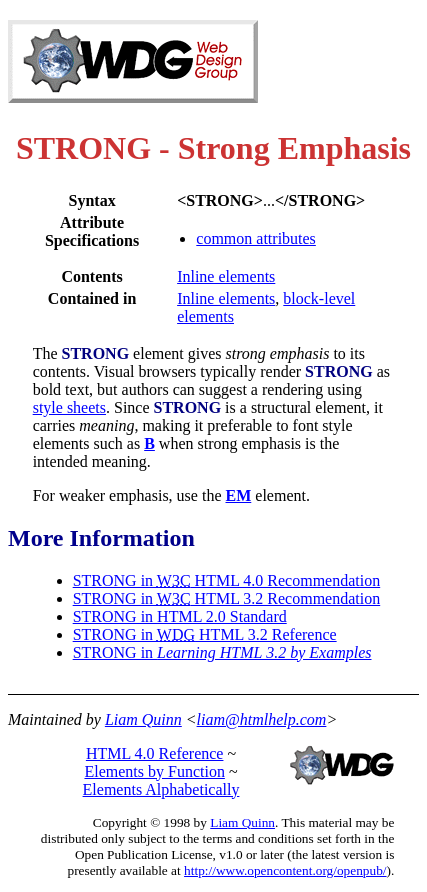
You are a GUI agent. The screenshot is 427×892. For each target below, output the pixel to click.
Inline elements (226, 276)
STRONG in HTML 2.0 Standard (180, 616)
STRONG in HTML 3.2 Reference (205, 634)
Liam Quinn (143, 719)
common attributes (256, 238)
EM (239, 495)
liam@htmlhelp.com (262, 719)
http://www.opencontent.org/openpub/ (285, 870)
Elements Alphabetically (161, 789)
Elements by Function (154, 771)
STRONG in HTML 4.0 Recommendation (227, 580)
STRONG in (222, 652)
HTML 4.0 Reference (155, 753)
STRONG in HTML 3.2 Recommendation (227, 598)
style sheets (69, 407)
